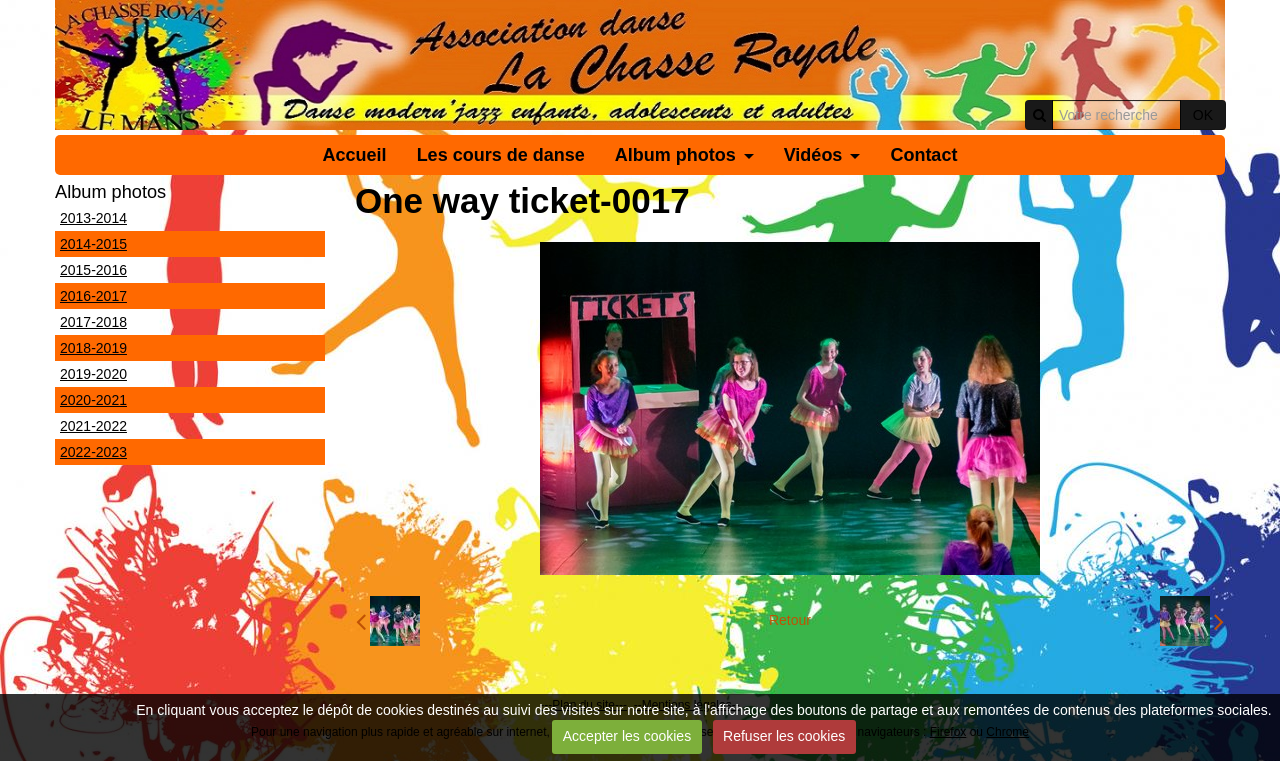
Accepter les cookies (627, 736)
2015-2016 (93, 270)
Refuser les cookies (784, 736)
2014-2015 (93, 244)
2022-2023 (93, 452)
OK (1203, 115)
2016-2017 (93, 296)
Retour (790, 620)
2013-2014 (93, 218)
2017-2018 (93, 322)
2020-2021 (93, 400)
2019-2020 (93, 374)
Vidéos (813, 155)
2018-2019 (93, 348)
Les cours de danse (501, 155)
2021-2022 (93, 426)
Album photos (675, 155)
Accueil (355, 155)
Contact (923, 155)
